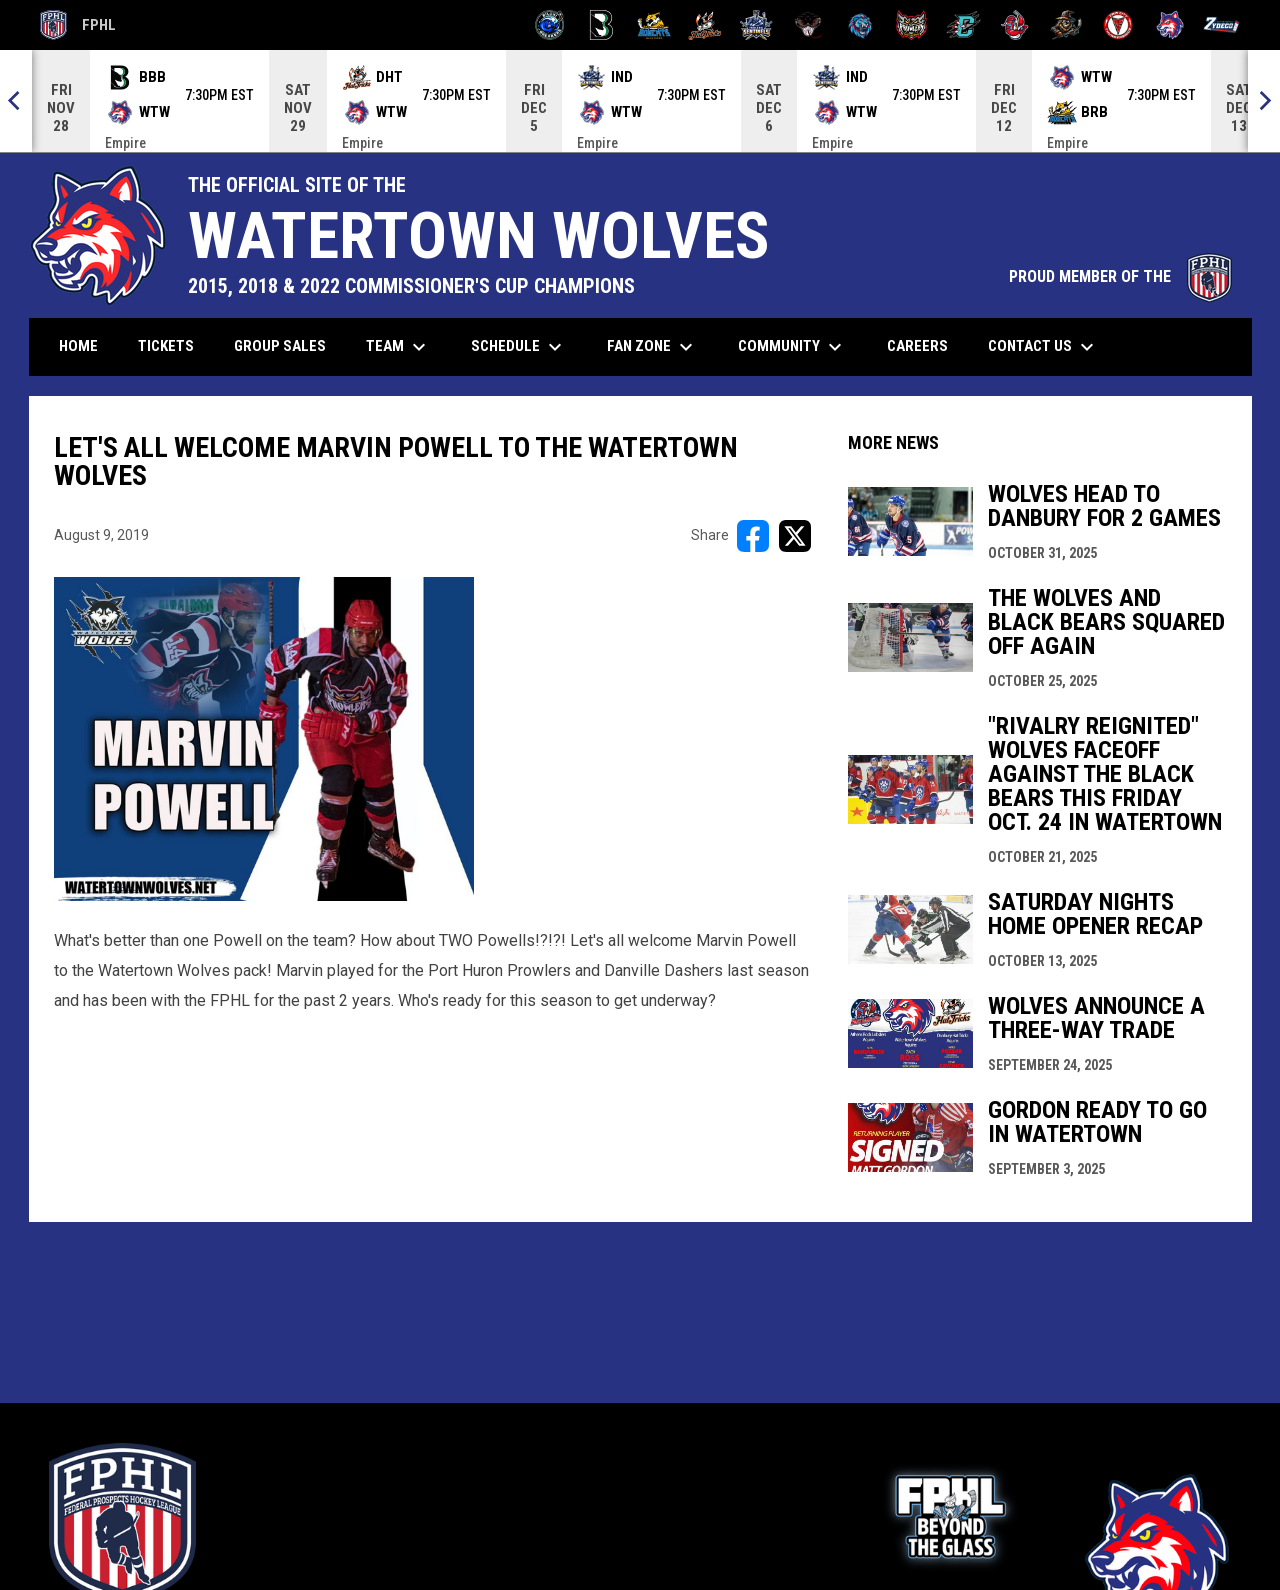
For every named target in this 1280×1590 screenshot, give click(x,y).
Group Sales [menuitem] (280, 346)
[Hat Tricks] (705, 25)
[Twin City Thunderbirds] (1118, 25)
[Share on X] (795, 536)
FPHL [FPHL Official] (78, 25)
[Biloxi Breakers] (550, 25)
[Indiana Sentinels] (756, 25)
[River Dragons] (963, 25)
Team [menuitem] (398, 347)
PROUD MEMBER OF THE (1120, 276)
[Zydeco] (1221, 25)
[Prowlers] (911, 25)
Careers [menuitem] (925, 345)
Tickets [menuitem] (173, 345)
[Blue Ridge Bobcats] (653, 25)
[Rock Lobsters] (1015, 25)
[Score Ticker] (640, 101)
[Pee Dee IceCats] (860, 25)
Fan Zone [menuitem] (652, 347)
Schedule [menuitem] (519, 347)
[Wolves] (1170, 25)
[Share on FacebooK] (753, 536)
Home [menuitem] (78, 346)
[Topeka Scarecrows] (1066, 25)
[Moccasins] (808, 25)
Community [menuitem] (792, 347)
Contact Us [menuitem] (1043, 347)
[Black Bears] (601, 25)
